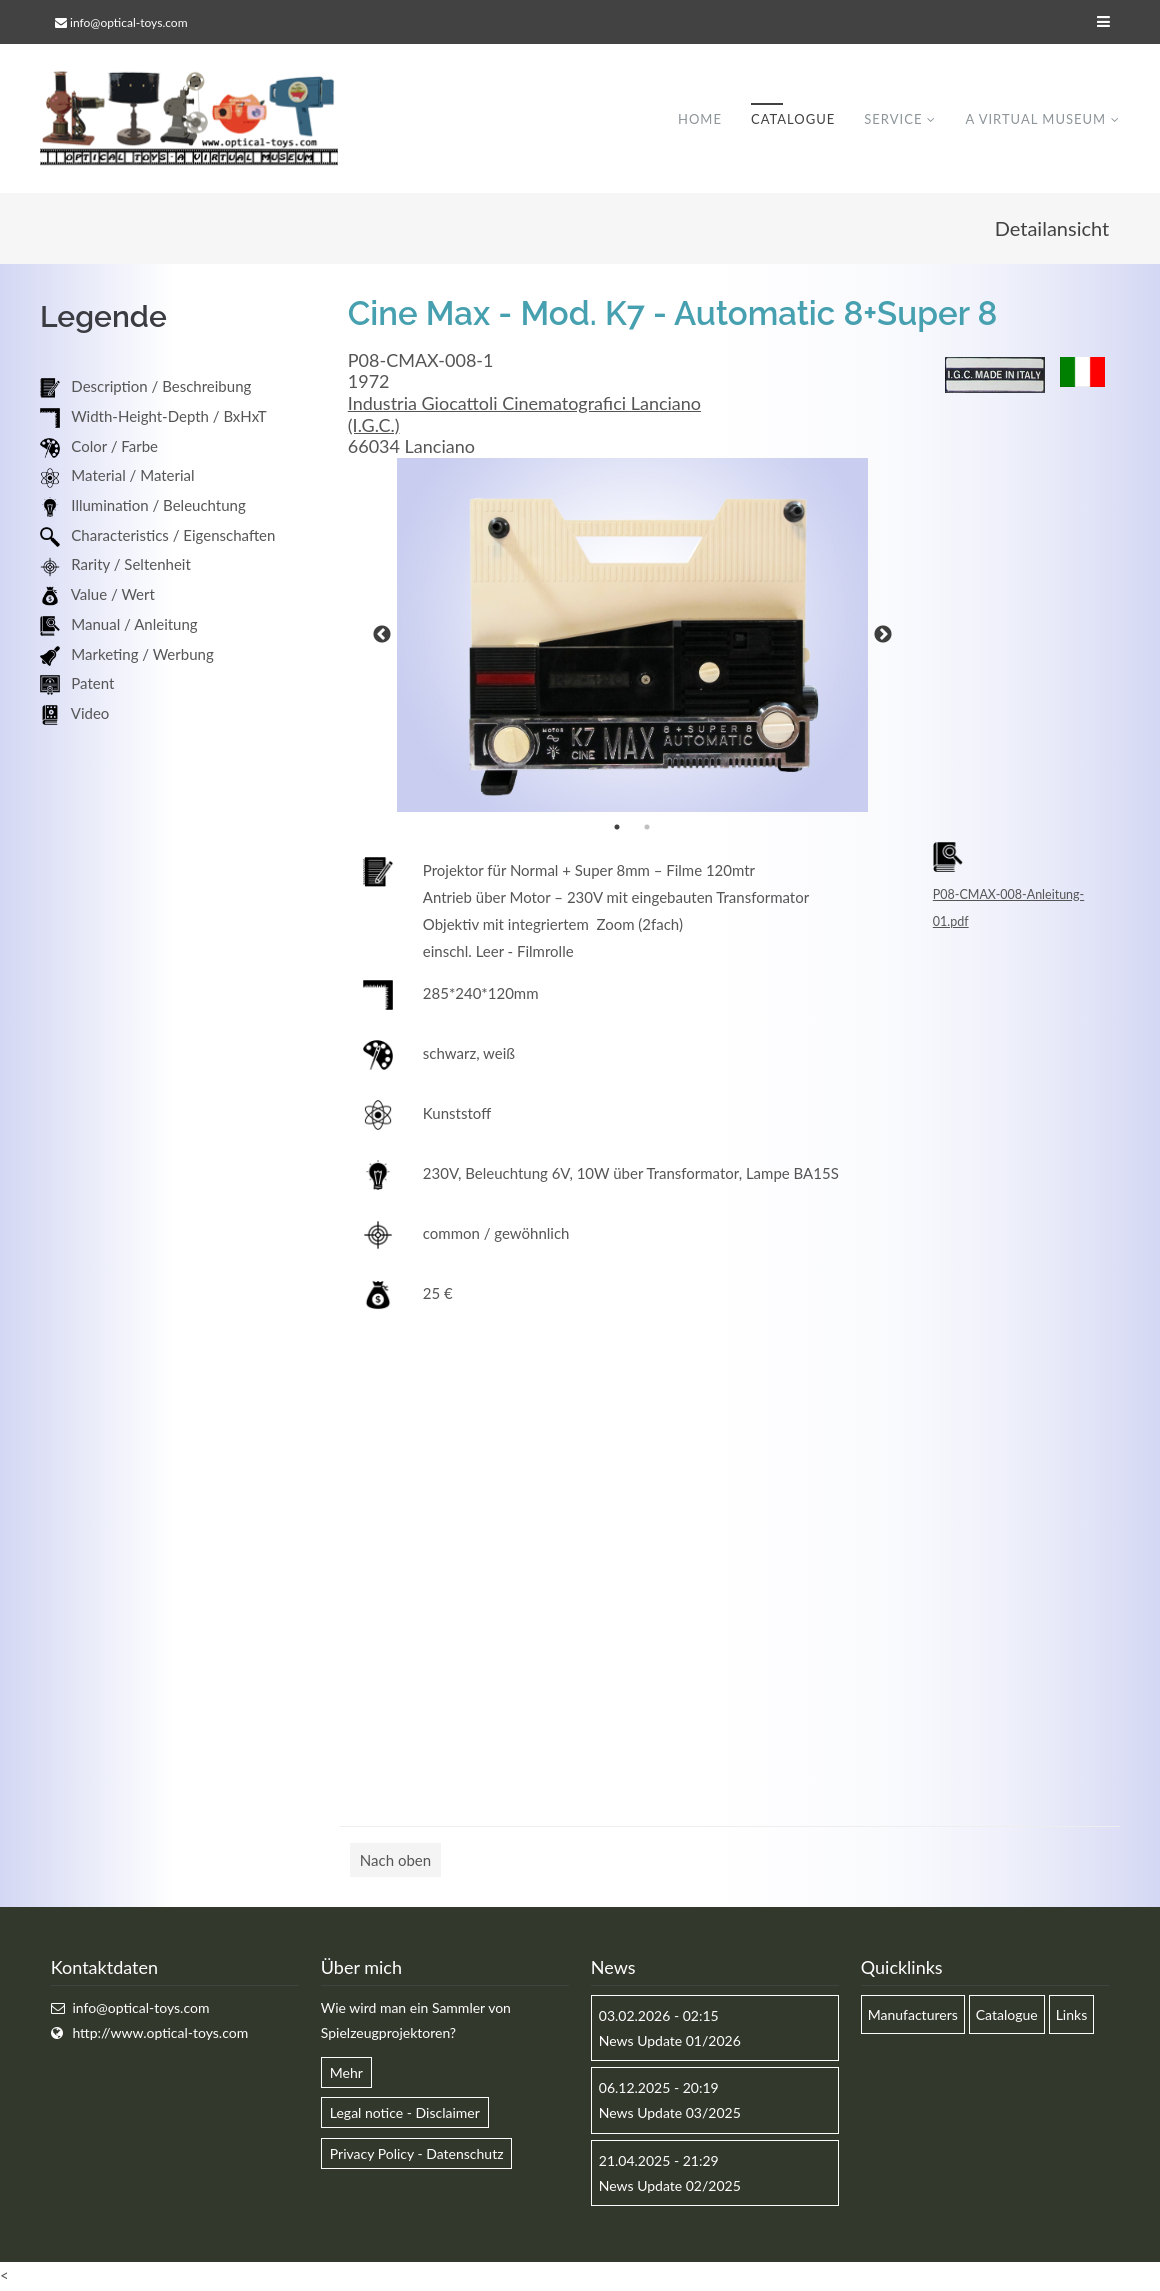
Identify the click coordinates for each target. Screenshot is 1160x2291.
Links (1072, 2015)
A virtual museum (1035, 119)
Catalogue (793, 119)
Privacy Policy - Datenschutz (417, 2154)
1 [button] (617, 828)
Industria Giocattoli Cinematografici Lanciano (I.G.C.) (524, 415)
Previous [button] (382, 636)
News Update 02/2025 (670, 2186)
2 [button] (647, 828)
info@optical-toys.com (128, 22)
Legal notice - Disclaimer (405, 2113)
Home (700, 119)
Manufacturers (913, 2015)
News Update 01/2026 (670, 2041)
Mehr (346, 2073)
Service (893, 119)
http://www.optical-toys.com (160, 2033)
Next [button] (883, 636)
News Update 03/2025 (670, 2113)
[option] (633, 636)
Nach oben (395, 1861)
